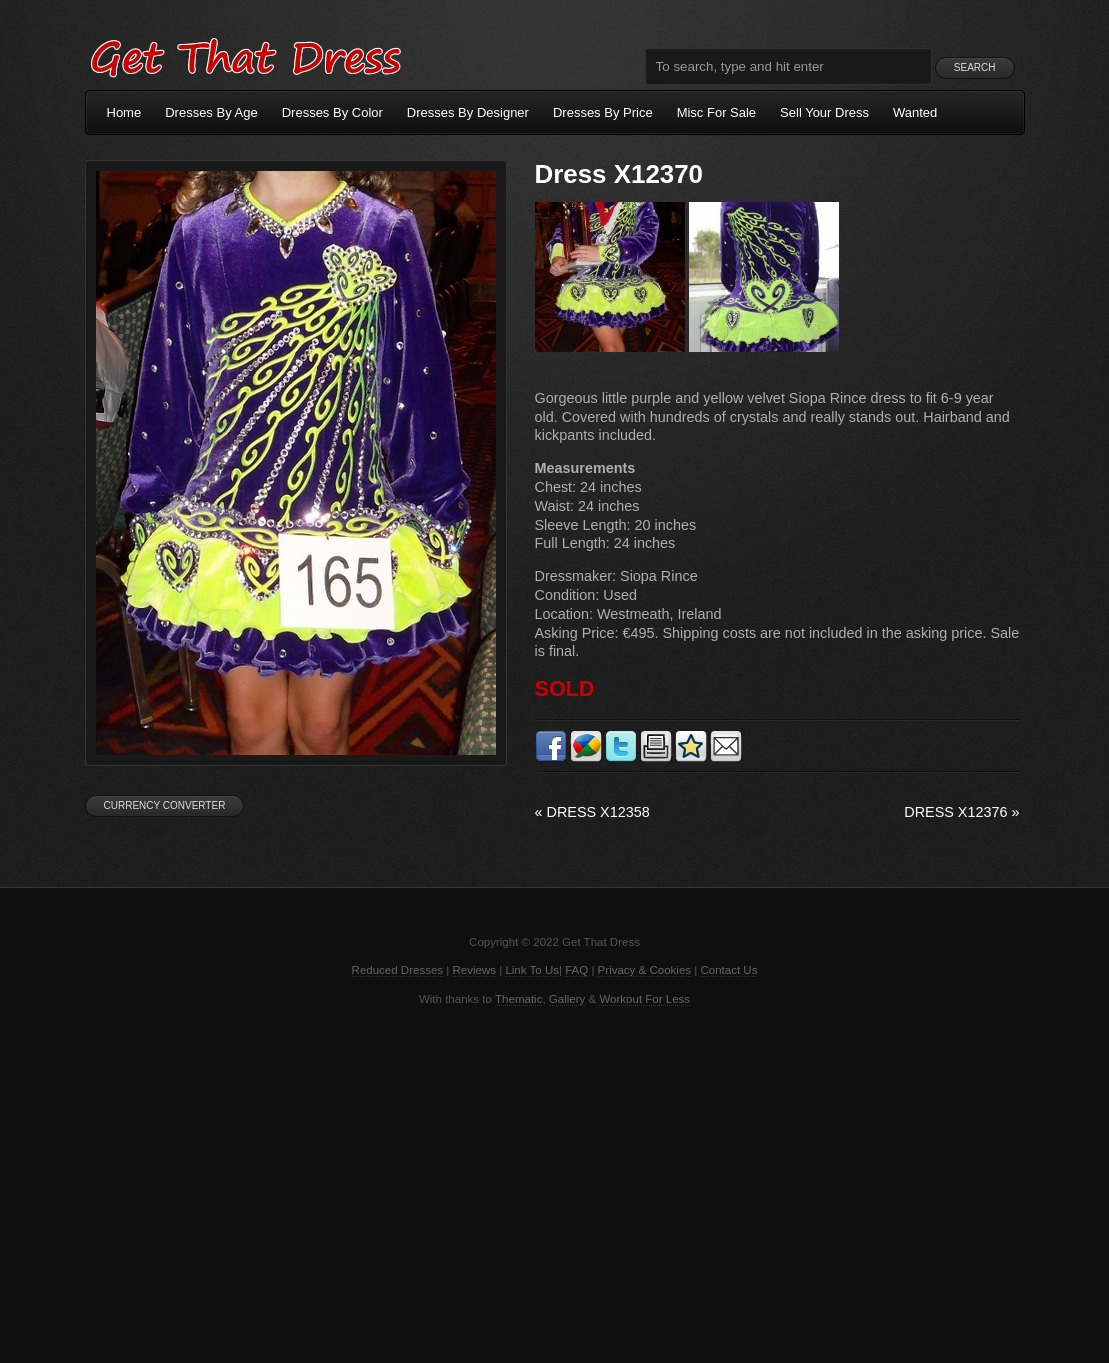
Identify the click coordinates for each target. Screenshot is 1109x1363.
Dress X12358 (592, 812)
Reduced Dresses (398, 970)
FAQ (576, 970)
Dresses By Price (603, 112)
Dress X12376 (961, 812)
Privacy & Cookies (644, 970)
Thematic (518, 999)
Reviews (475, 970)
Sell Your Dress (824, 112)
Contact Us (728, 970)
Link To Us (532, 970)
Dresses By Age (211, 112)
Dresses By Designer (468, 112)
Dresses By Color (332, 112)
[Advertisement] (555, 1183)
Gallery (567, 999)
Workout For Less (644, 999)
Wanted (915, 112)
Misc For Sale (716, 112)
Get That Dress (245, 55)
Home (124, 112)
